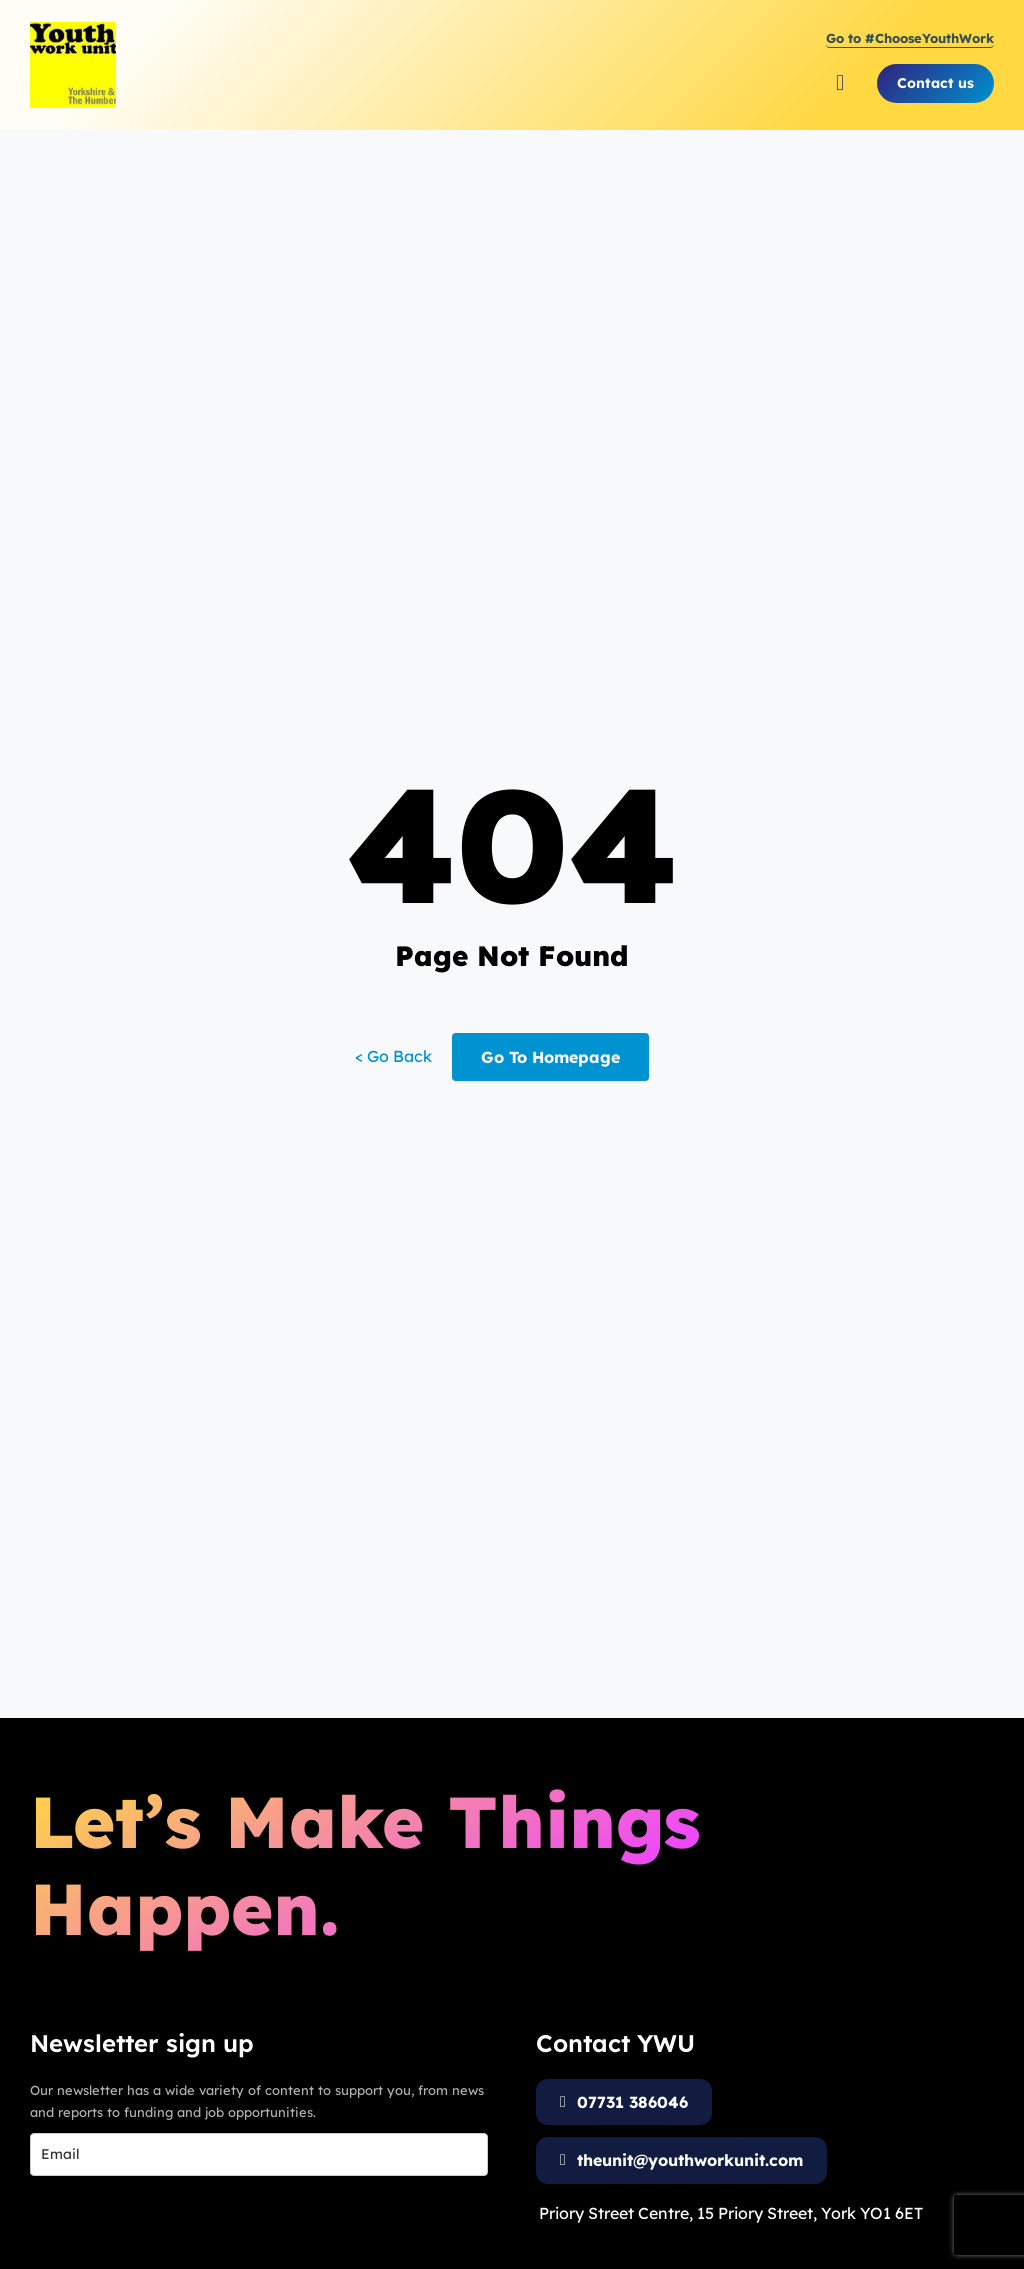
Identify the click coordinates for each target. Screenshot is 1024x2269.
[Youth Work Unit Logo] (73, 30)
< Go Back (393, 1056)
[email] (259, 2154)
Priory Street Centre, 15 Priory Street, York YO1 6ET (731, 2213)
